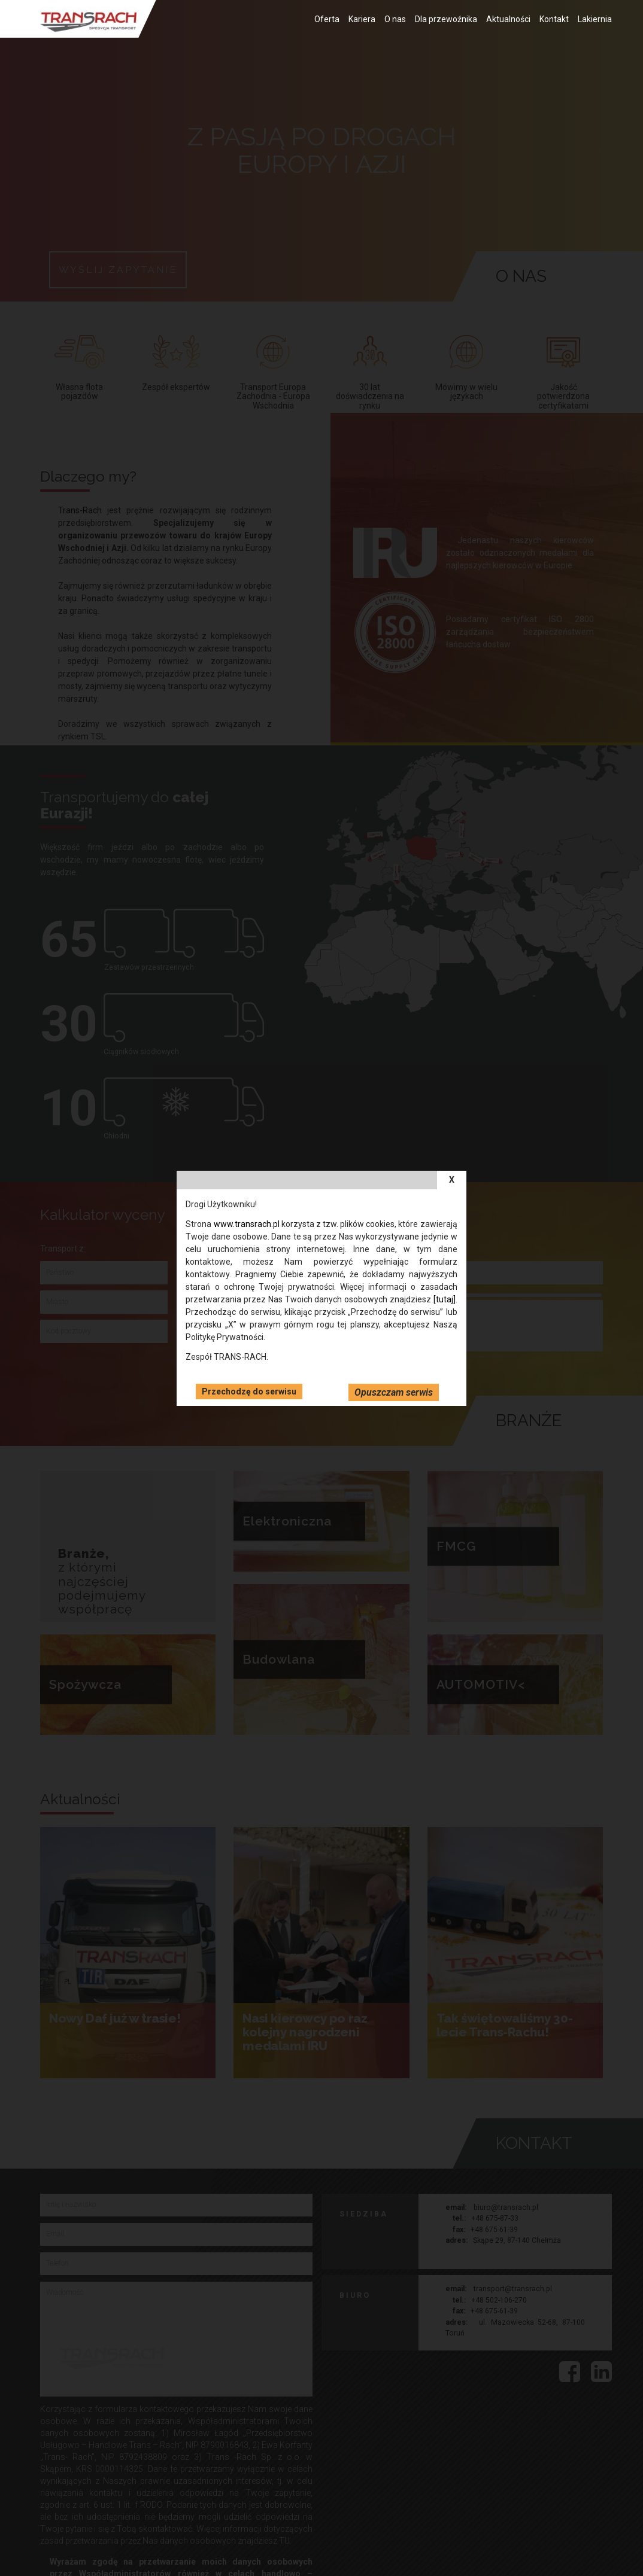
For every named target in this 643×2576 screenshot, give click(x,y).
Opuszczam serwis (393, 1392)
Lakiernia (596, 18)
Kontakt (557, 18)
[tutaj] (444, 1299)
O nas (405, 18)
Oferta (340, 18)
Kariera (373, 18)
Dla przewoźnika (453, 18)
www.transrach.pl (247, 1224)
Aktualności (513, 18)
